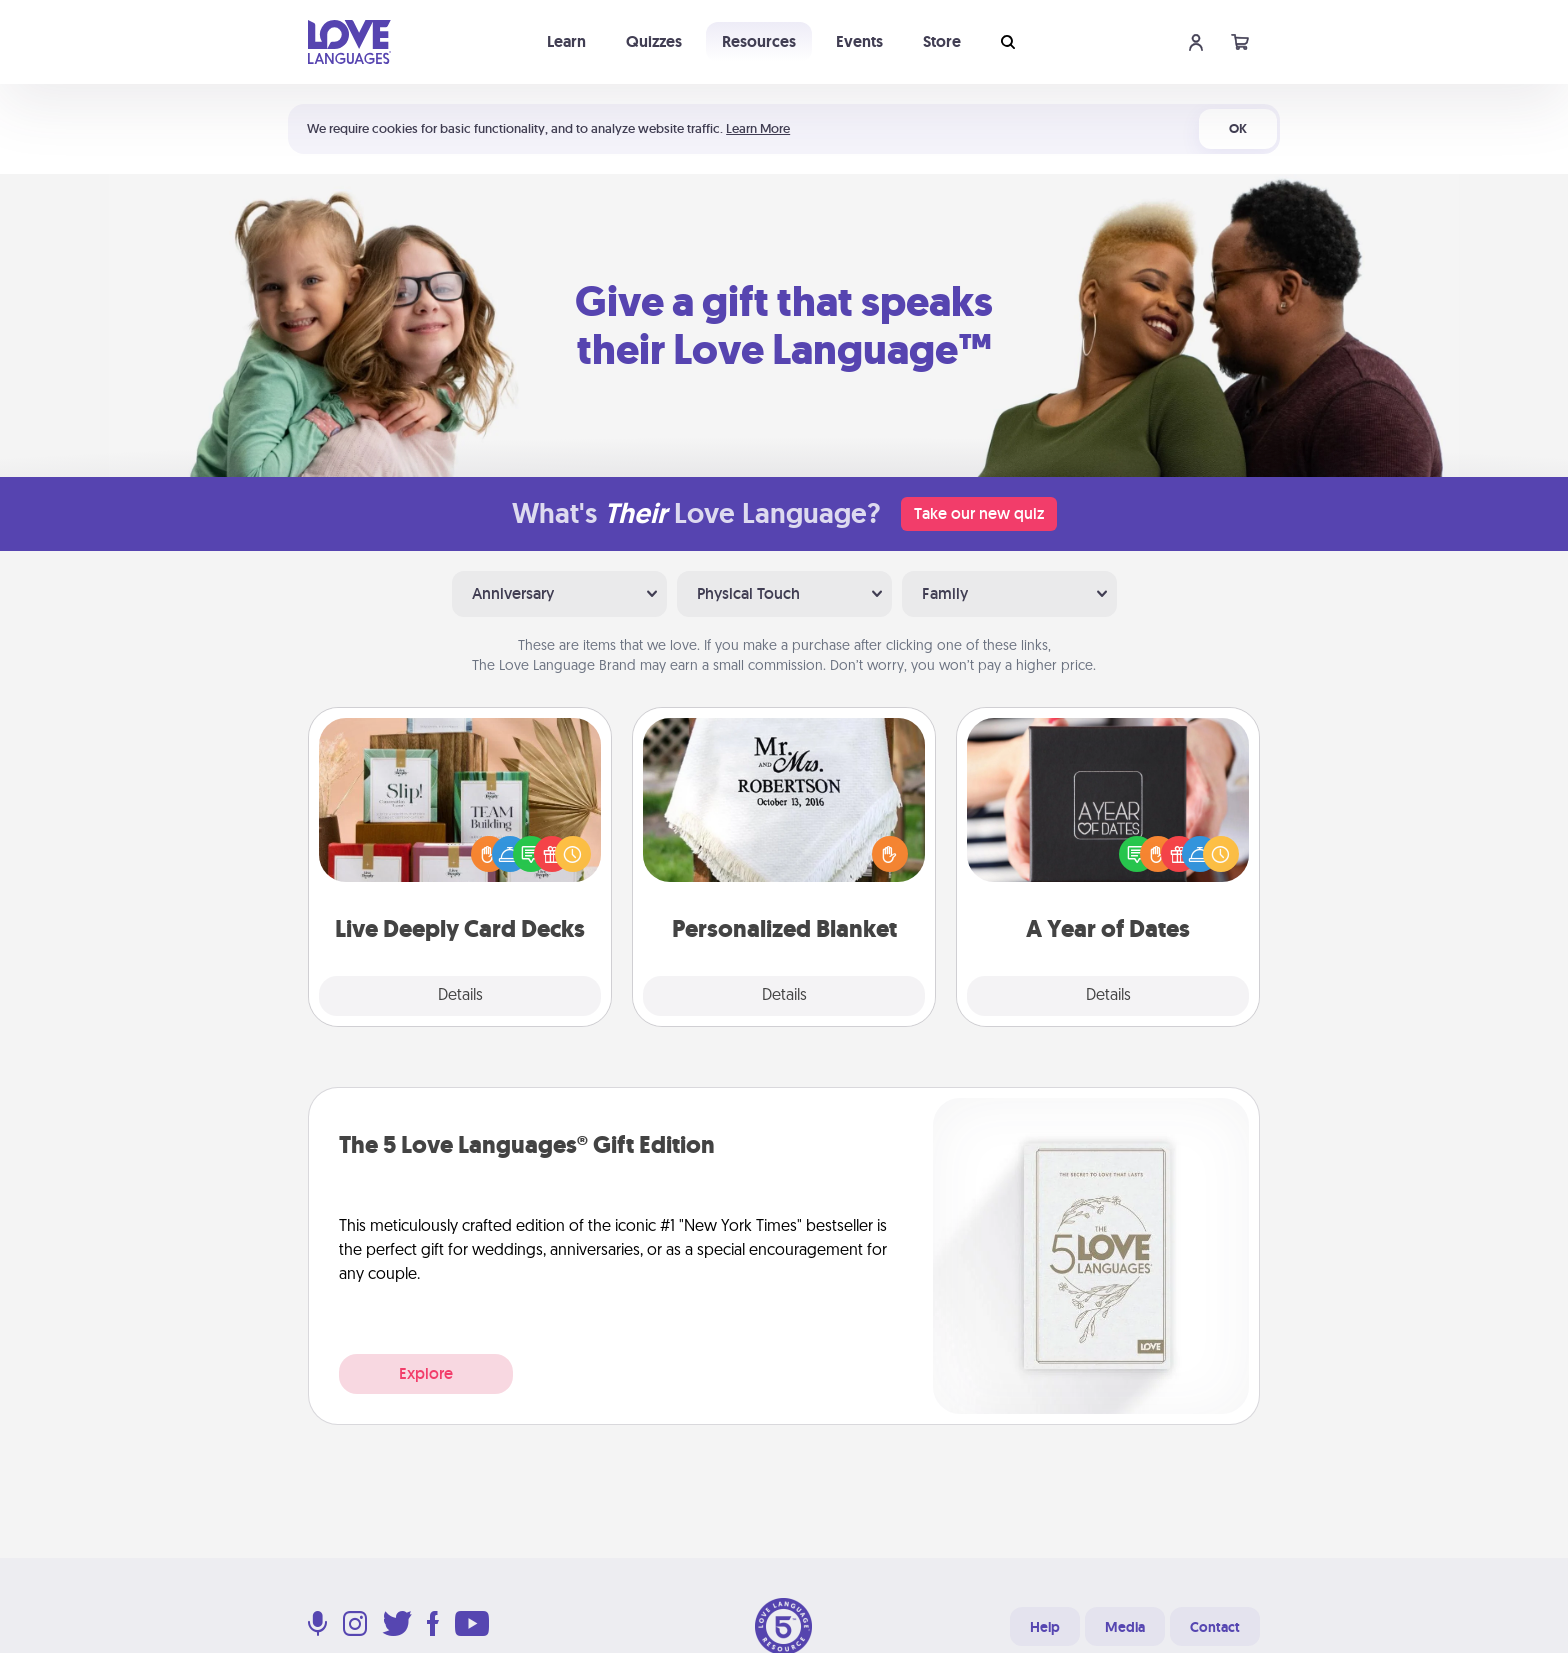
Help (1045, 1627)
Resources (759, 41)
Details (460, 996)
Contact (1215, 1627)
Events (859, 41)
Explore (426, 1373)
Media (1125, 1627)
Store (942, 41)
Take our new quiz (979, 513)
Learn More (758, 128)
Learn (566, 41)
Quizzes (654, 41)
